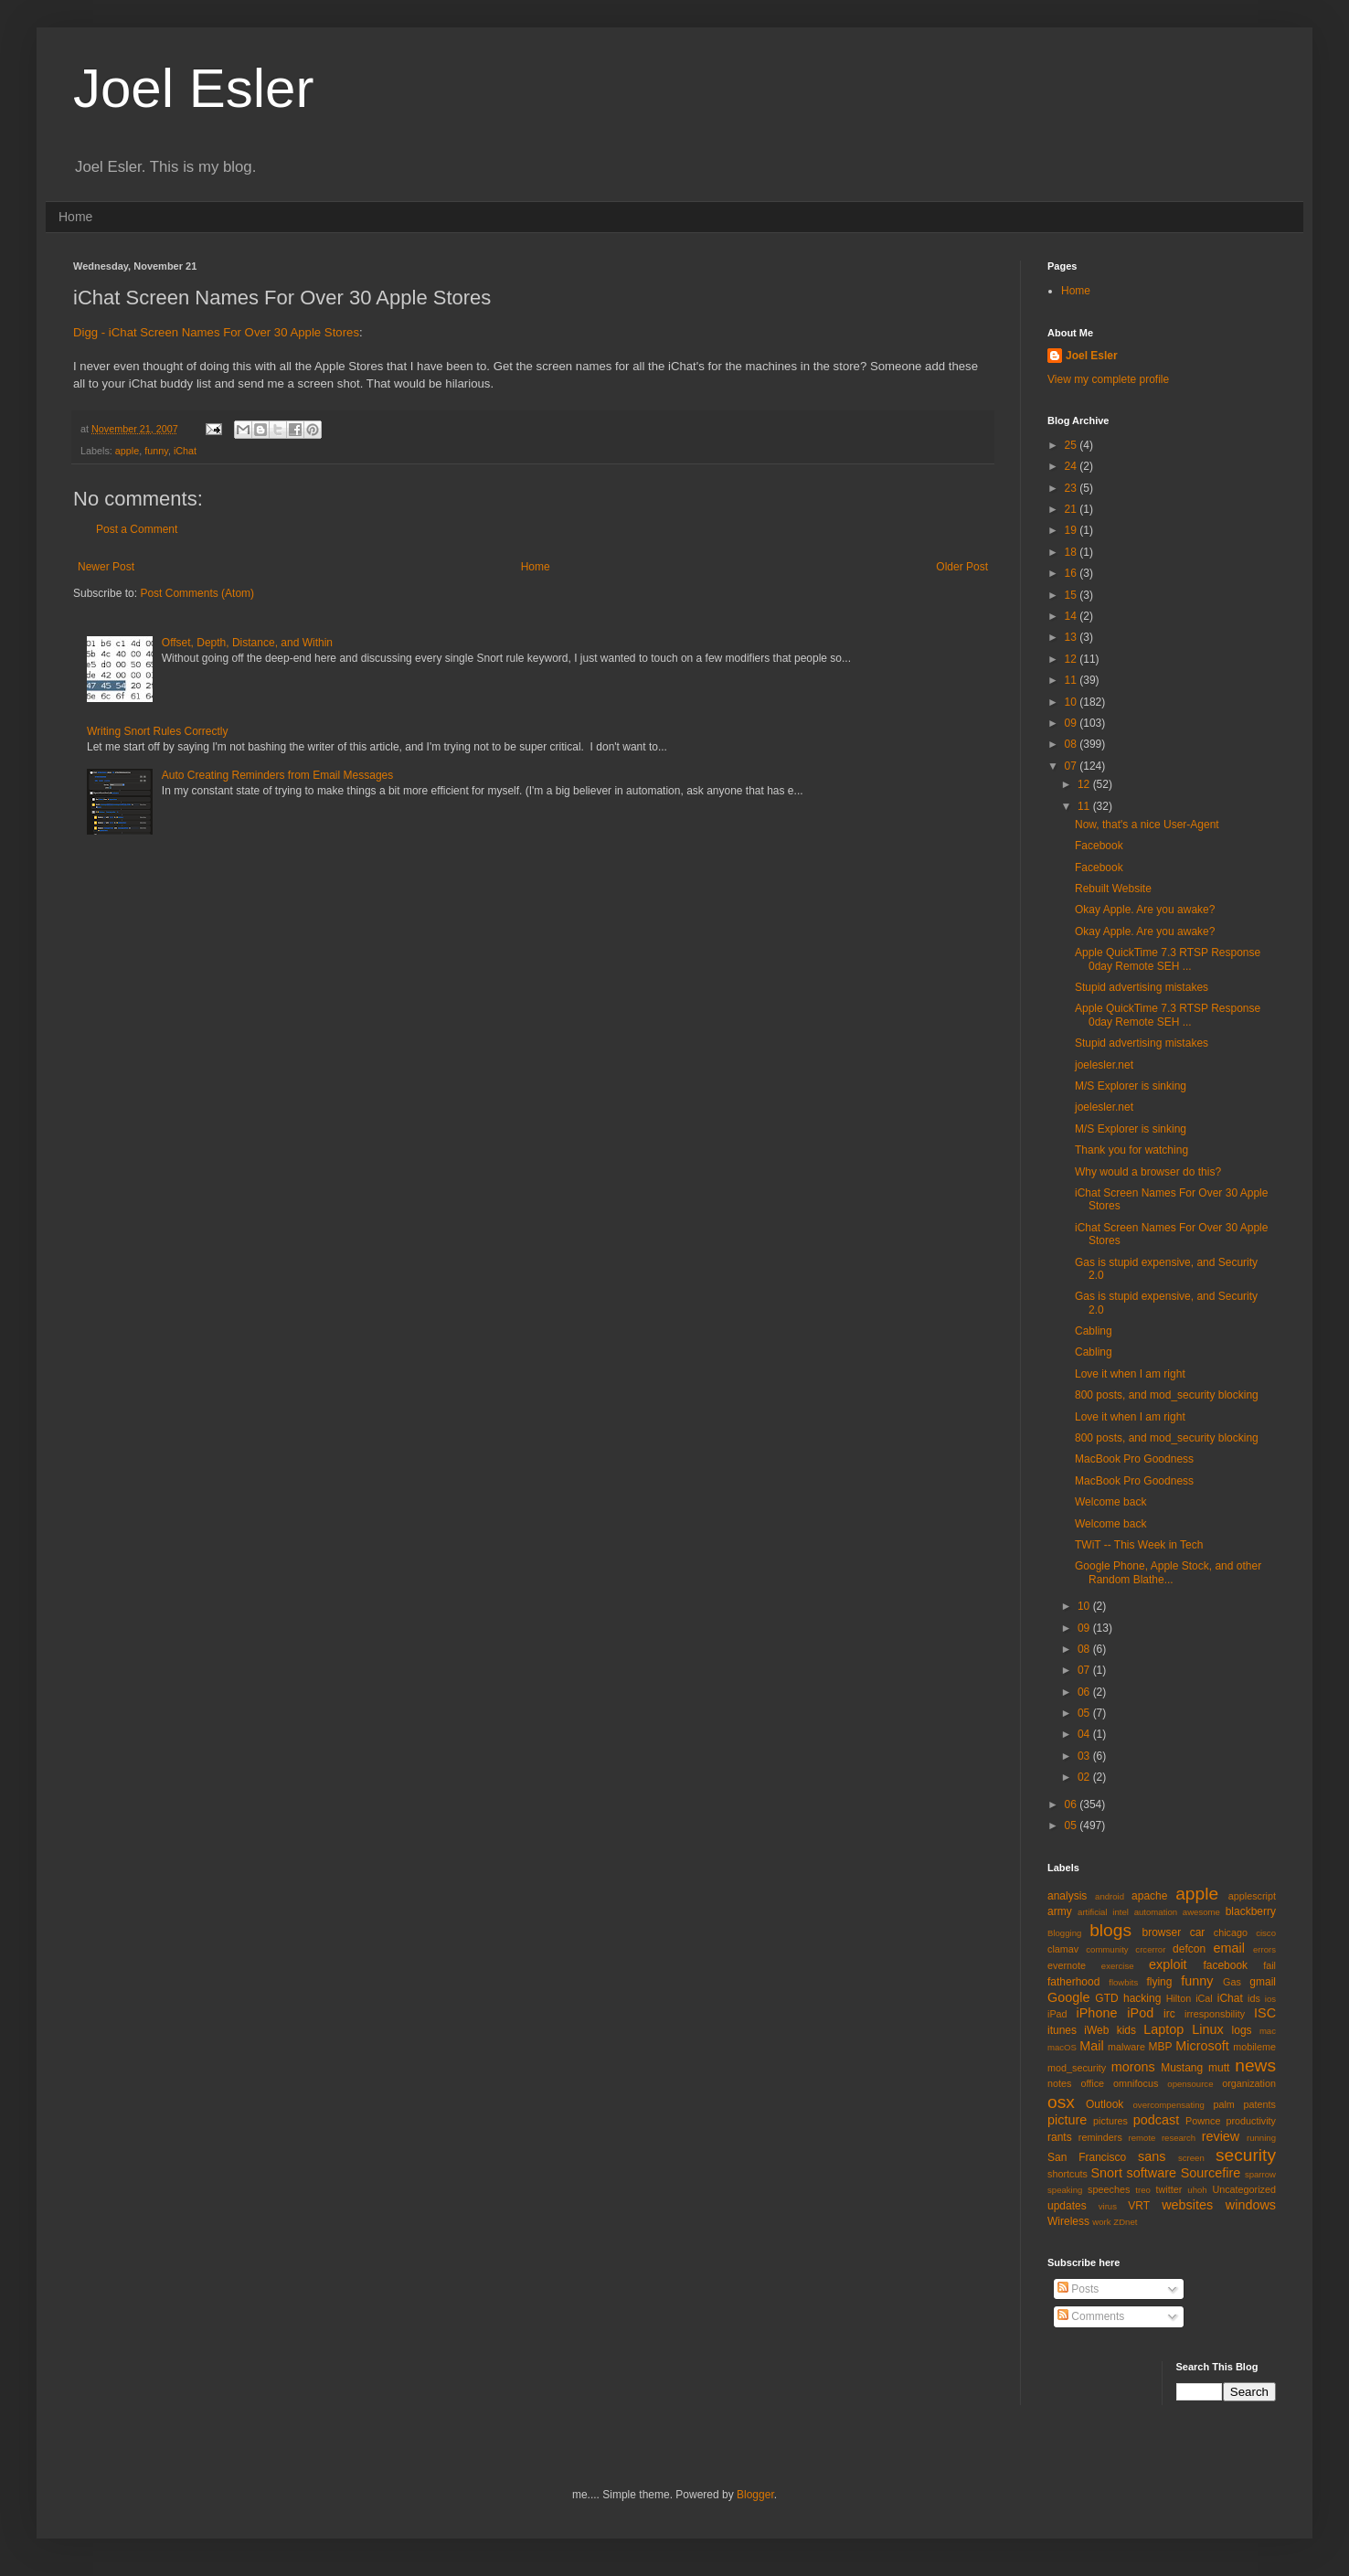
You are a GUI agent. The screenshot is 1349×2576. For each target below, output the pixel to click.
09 (1072, 723)
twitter (1169, 2189)
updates (1067, 2205)
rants (1059, 2137)
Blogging (1064, 1933)
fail (1269, 1965)
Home (75, 216)
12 (1072, 659)
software (1151, 2173)
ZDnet (1125, 2222)
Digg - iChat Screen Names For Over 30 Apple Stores (216, 332)
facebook (1225, 1965)
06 (1085, 1692)
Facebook (1099, 845)
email (1229, 1948)
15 (1072, 595)
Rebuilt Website (1113, 888)
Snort (1105, 2173)
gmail (1262, 1981)
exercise (1117, 1966)
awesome (1201, 1912)
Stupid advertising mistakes (1141, 987)
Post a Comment (136, 529)
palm (1223, 2104)
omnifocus (1135, 2083)
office (1092, 2083)
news (1255, 2065)
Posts (1078, 2289)
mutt (1218, 2067)
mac (1267, 2031)
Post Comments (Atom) (197, 593)
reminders (1100, 2137)
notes (1059, 2083)
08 (1072, 744)
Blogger (755, 2494)
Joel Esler (193, 88)
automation (1155, 1912)
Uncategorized (1244, 2189)
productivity (1251, 2120)
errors (1264, 1949)
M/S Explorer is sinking (1130, 1086)
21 (1072, 509)
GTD (1106, 1998)
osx (1061, 2102)
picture (1067, 2120)
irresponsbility (1214, 2013)
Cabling (1093, 1331)
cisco (1266, 1933)
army (1059, 1911)
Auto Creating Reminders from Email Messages (277, 775)
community (1107, 1949)
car (1198, 1932)
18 (1072, 552)
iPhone (1097, 2013)
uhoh (1196, 2190)
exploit (1168, 1964)
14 (1072, 616)
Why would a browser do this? (1148, 1172)
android (1109, 1896)
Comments (1090, 2316)
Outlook (1104, 2104)
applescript (1252, 1895)
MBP (1160, 2046)
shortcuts (1067, 2173)
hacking (1142, 1998)
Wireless (1068, 2221)
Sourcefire (1211, 2173)
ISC (1265, 2013)
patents (1260, 2104)
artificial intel (1103, 1912)
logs (1242, 2030)
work (1101, 2222)
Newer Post (106, 566)
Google (1068, 1997)
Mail (1091, 2045)
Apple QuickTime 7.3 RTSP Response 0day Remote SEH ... (1167, 959)
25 (1072, 445)
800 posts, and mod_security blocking (1167, 1395)
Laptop (1163, 2029)
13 (1072, 637)
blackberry (1251, 1911)
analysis (1067, 1895)
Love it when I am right (1130, 1374)
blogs (1110, 1930)
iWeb (1096, 2030)
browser (1161, 1932)
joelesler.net (1104, 1065)
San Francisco (1086, 2157)
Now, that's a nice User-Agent (1147, 824)
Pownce (1202, 2120)
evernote (1066, 1965)
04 (1085, 1734)
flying (1159, 1981)
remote (1142, 2138)
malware (1126, 2046)
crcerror (1150, 1949)
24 (1072, 466)
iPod (1140, 2013)
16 (1072, 573)
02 (1085, 1777)
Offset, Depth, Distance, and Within (247, 642)
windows (1251, 2205)
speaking (1064, 2190)
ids (1254, 1998)
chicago (1231, 1932)
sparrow (1260, 2174)
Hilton (1179, 1998)
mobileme (1254, 2046)
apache (1149, 1895)
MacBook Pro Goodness (1134, 1459)
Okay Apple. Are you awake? (1145, 909)
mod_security (1076, 2067)
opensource (1190, 2084)
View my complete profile (1108, 379)
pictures (1110, 2120)
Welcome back (1110, 1502)
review (1221, 2136)
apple (127, 450)
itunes (1062, 2030)
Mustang (1182, 2067)
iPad (1057, 2013)
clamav (1062, 1948)
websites (1187, 2205)
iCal (1204, 1998)
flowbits (1123, 1982)
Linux (1207, 2029)
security (1246, 2155)
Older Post (962, 566)
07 (1072, 766)
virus (1108, 2206)
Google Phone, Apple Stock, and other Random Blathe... (1168, 1572)
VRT (1139, 2205)
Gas (1232, 1981)
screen (1191, 2158)
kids (1126, 2030)
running (1261, 2138)
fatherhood (1073, 1981)
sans (1151, 2156)
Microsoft (1201, 2045)
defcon (1189, 1949)
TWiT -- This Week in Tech (1139, 1544)
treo (1143, 2190)
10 (1072, 702)
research (1178, 2138)
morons (1133, 2067)
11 (1072, 680)
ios (1270, 1999)
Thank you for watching (1131, 1150)
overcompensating (1169, 2105)
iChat (185, 450)
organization (1249, 2083)
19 (1072, 530)
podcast (1156, 2120)
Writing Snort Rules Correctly (157, 731)
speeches (1109, 2189)
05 (1085, 1713)
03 (1085, 1756)
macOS (1062, 2047)
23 (1072, 488)
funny (156, 450)
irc (1169, 2013)
